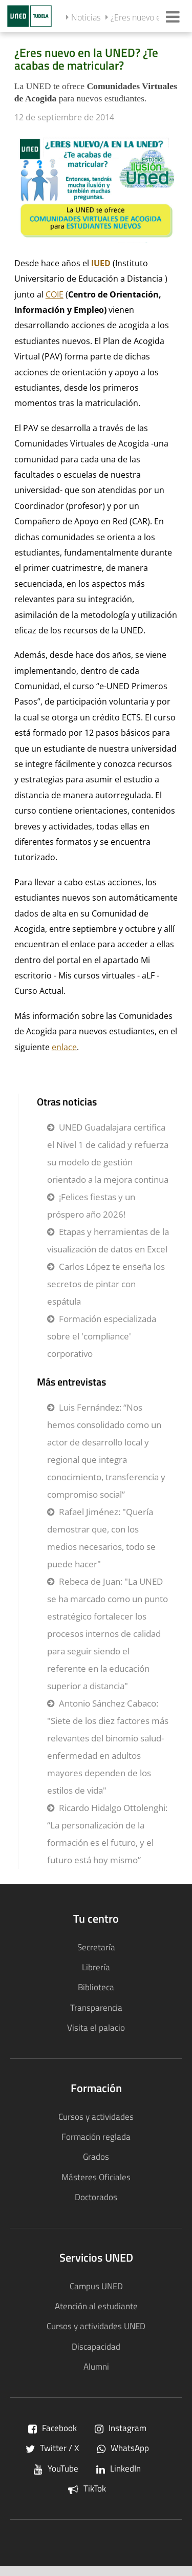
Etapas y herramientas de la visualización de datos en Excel (108, 1240)
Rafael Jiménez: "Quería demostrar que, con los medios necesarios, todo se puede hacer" (101, 1538)
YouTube (56, 2468)
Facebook (52, 2427)
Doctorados (96, 2196)
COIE (54, 294)
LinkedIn (118, 2468)
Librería (96, 1967)
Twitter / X (52, 2447)
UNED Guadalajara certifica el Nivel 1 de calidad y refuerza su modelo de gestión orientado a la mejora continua (107, 1153)
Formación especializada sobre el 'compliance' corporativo (101, 1336)
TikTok (87, 2488)
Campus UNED (96, 2286)
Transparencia (96, 2007)
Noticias (85, 17)
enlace (64, 1047)
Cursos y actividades (96, 2116)
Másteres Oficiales (96, 2176)
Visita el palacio (96, 2027)
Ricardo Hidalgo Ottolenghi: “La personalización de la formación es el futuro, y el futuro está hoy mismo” (107, 1834)
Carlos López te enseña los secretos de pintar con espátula (106, 1284)
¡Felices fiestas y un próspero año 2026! (91, 1205)
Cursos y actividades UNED (96, 2325)
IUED (101, 263)
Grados (96, 2156)
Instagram (120, 2427)
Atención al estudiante (96, 2306)
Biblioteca (96, 1987)
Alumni (96, 2366)
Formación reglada (96, 2136)
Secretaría (96, 1947)
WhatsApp (123, 2447)
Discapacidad (96, 2346)
